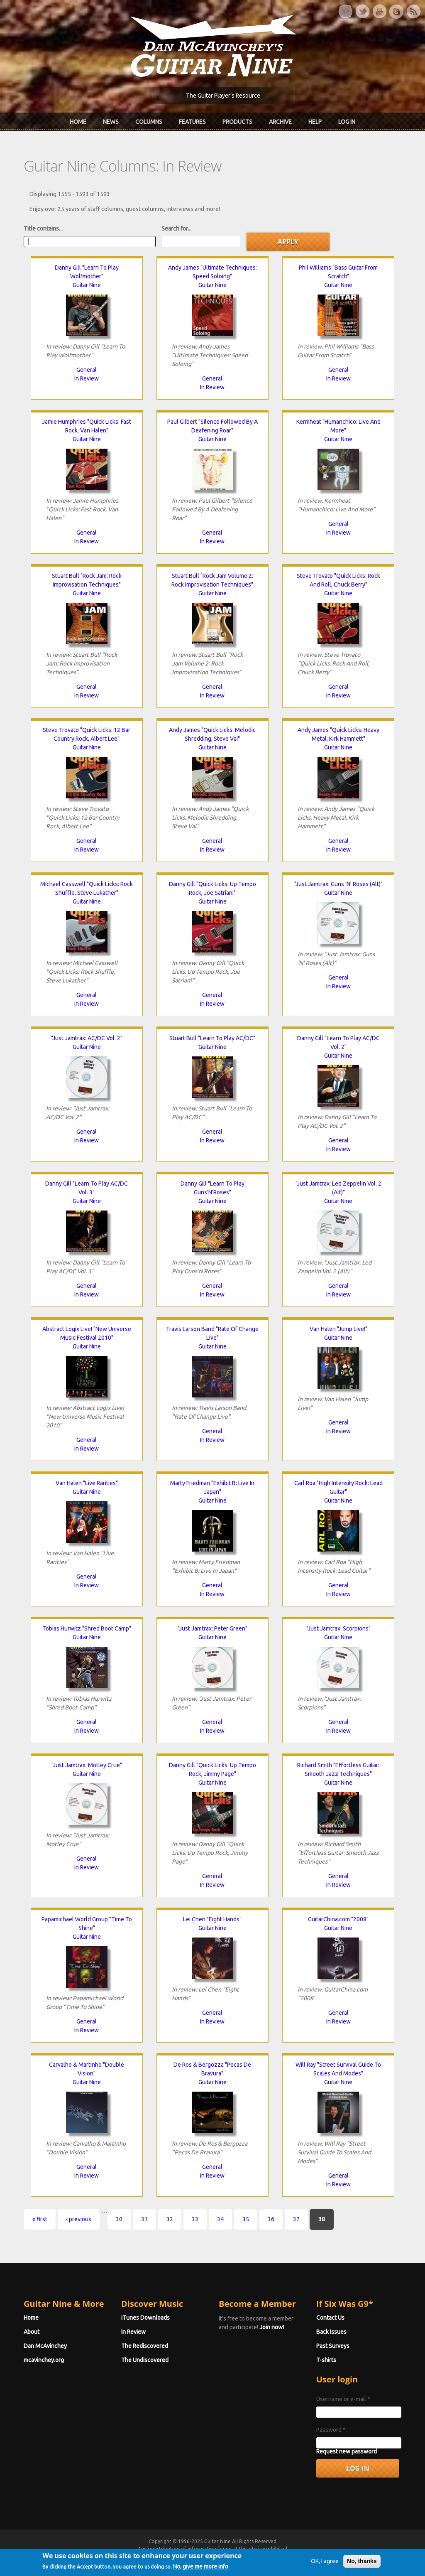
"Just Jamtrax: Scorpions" (338, 1628)
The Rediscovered (144, 2346)
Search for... (176, 228)
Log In (346, 121)
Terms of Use (256, 2556)
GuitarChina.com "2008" (338, 1919)
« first (39, 2219)
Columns (148, 121)
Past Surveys (332, 2346)
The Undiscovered (145, 2360)
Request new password (346, 2451)
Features (192, 121)
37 (296, 2219)
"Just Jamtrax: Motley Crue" (86, 1765)
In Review (86, 378)
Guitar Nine (87, 285)
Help (315, 121)
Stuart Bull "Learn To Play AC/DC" (212, 1038)
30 (119, 2219)
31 (144, 2219)
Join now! (271, 2327)
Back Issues (331, 2331)
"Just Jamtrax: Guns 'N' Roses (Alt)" (338, 884)
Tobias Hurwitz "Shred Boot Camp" (86, 1628)
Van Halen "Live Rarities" (87, 1483)
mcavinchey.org (44, 2360)
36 (271, 2219)
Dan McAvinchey (45, 2346)
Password (331, 2429)
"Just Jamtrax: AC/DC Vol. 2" (86, 1038)
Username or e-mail (343, 2399)
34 (220, 2219)
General (86, 369)
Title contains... (43, 228)
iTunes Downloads (145, 2317)
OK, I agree (325, 2570)
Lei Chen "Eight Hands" (212, 1919)
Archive (280, 121)
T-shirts (326, 2360)
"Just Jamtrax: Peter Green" (212, 1628)
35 (245, 2219)
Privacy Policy (312, 2556)
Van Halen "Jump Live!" (338, 1329)
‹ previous (78, 2219)
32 (169, 2219)
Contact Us (330, 2317)
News (111, 121)
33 (195, 2219)
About (31, 2331)
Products (237, 121)
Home (78, 121)
